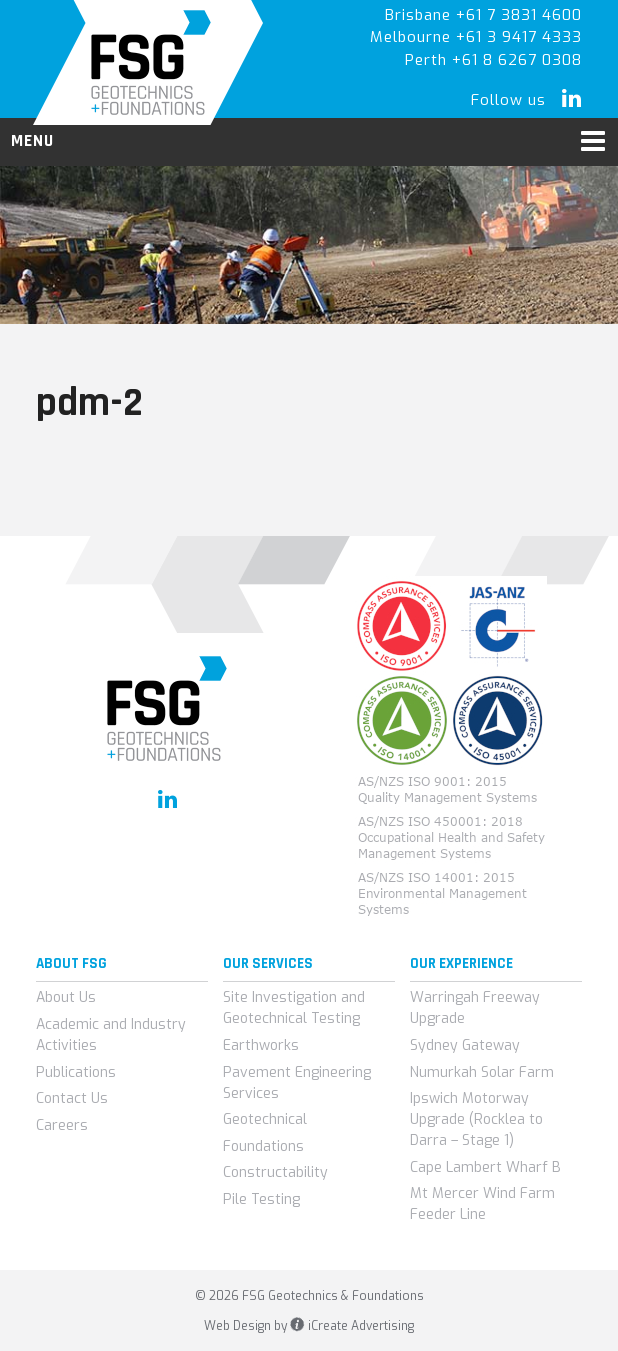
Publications (76, 1072)
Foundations (263, 1146)
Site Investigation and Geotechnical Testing (294, 1008)
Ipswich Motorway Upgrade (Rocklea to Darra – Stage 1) (476, 1119)
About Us (66, 997)
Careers (62, 1125)
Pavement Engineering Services (297, 1083)
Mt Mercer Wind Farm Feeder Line (482, 1204)
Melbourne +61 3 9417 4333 (476, 37)
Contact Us (72, 1098)
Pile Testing (261, 1199)
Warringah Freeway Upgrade (475, 1008)
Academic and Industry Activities (111, 1035)
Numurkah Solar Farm (482, 1072)
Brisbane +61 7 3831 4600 (483, 15)
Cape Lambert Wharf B (485, 1167)
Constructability (275, 1172)
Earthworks (261, 1045)
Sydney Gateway (465, 1045)
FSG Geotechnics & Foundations (148, 62)
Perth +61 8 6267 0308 (493, 60)
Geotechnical (265, 1119)
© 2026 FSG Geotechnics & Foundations (309, 1296)
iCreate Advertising (351, 1326)
